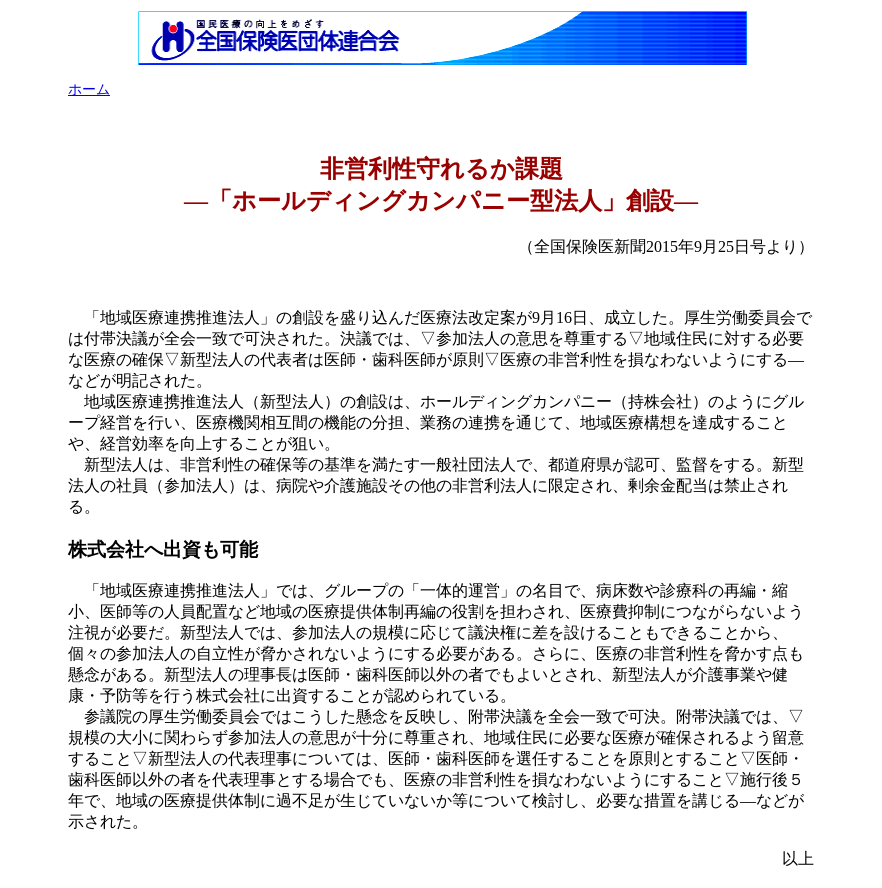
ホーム (89, 89)
